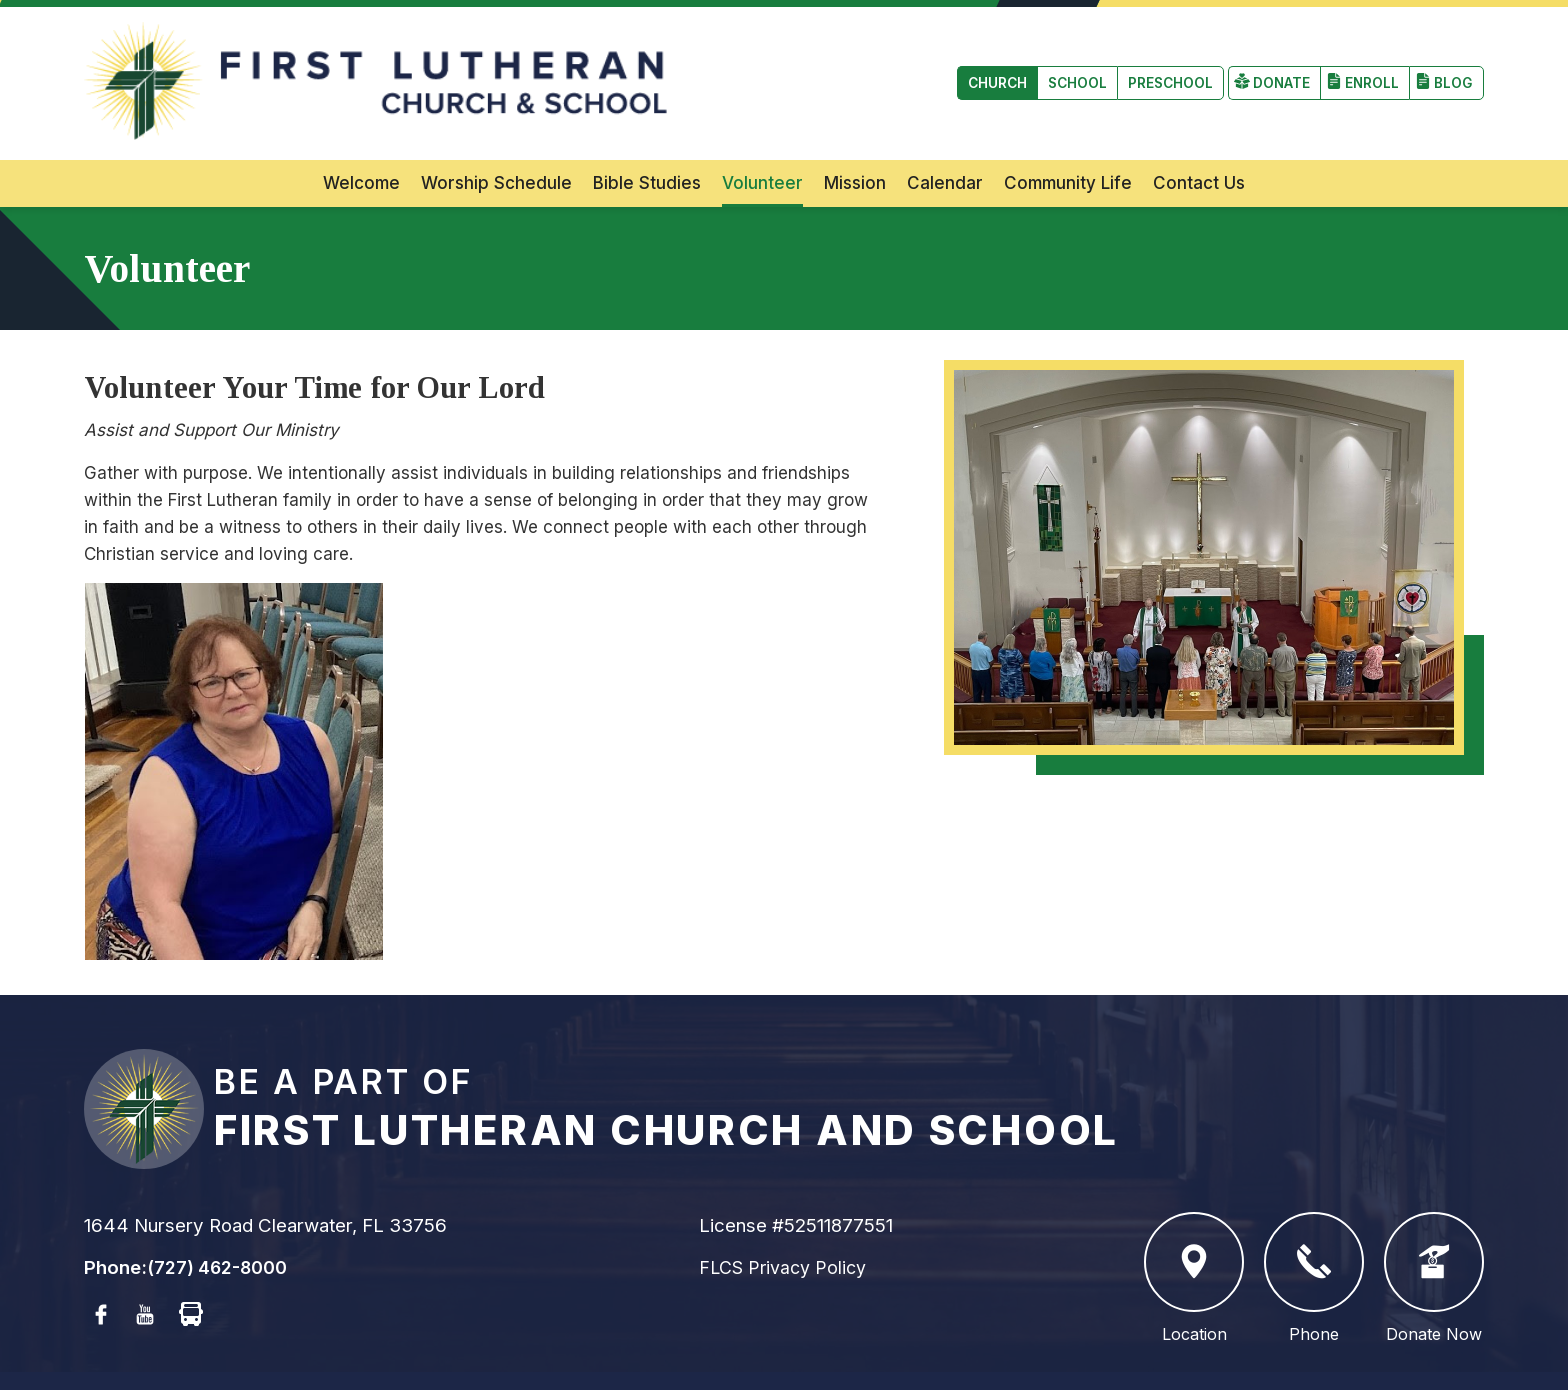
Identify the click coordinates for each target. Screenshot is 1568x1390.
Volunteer (762, 141)
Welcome (361, 141)
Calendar (945, 141)
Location (1194, 1237)
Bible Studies (647, 141)
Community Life (1068, 141)
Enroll (1368, 62)
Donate (1273, 62)
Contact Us (1199, 141)
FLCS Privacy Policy (787, 1226)
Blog (1452, 62)
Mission (855, 141)
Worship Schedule (496, 141)
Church (127, 62)
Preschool (312, 62)
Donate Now (1434, 1237)
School (213, 62)
